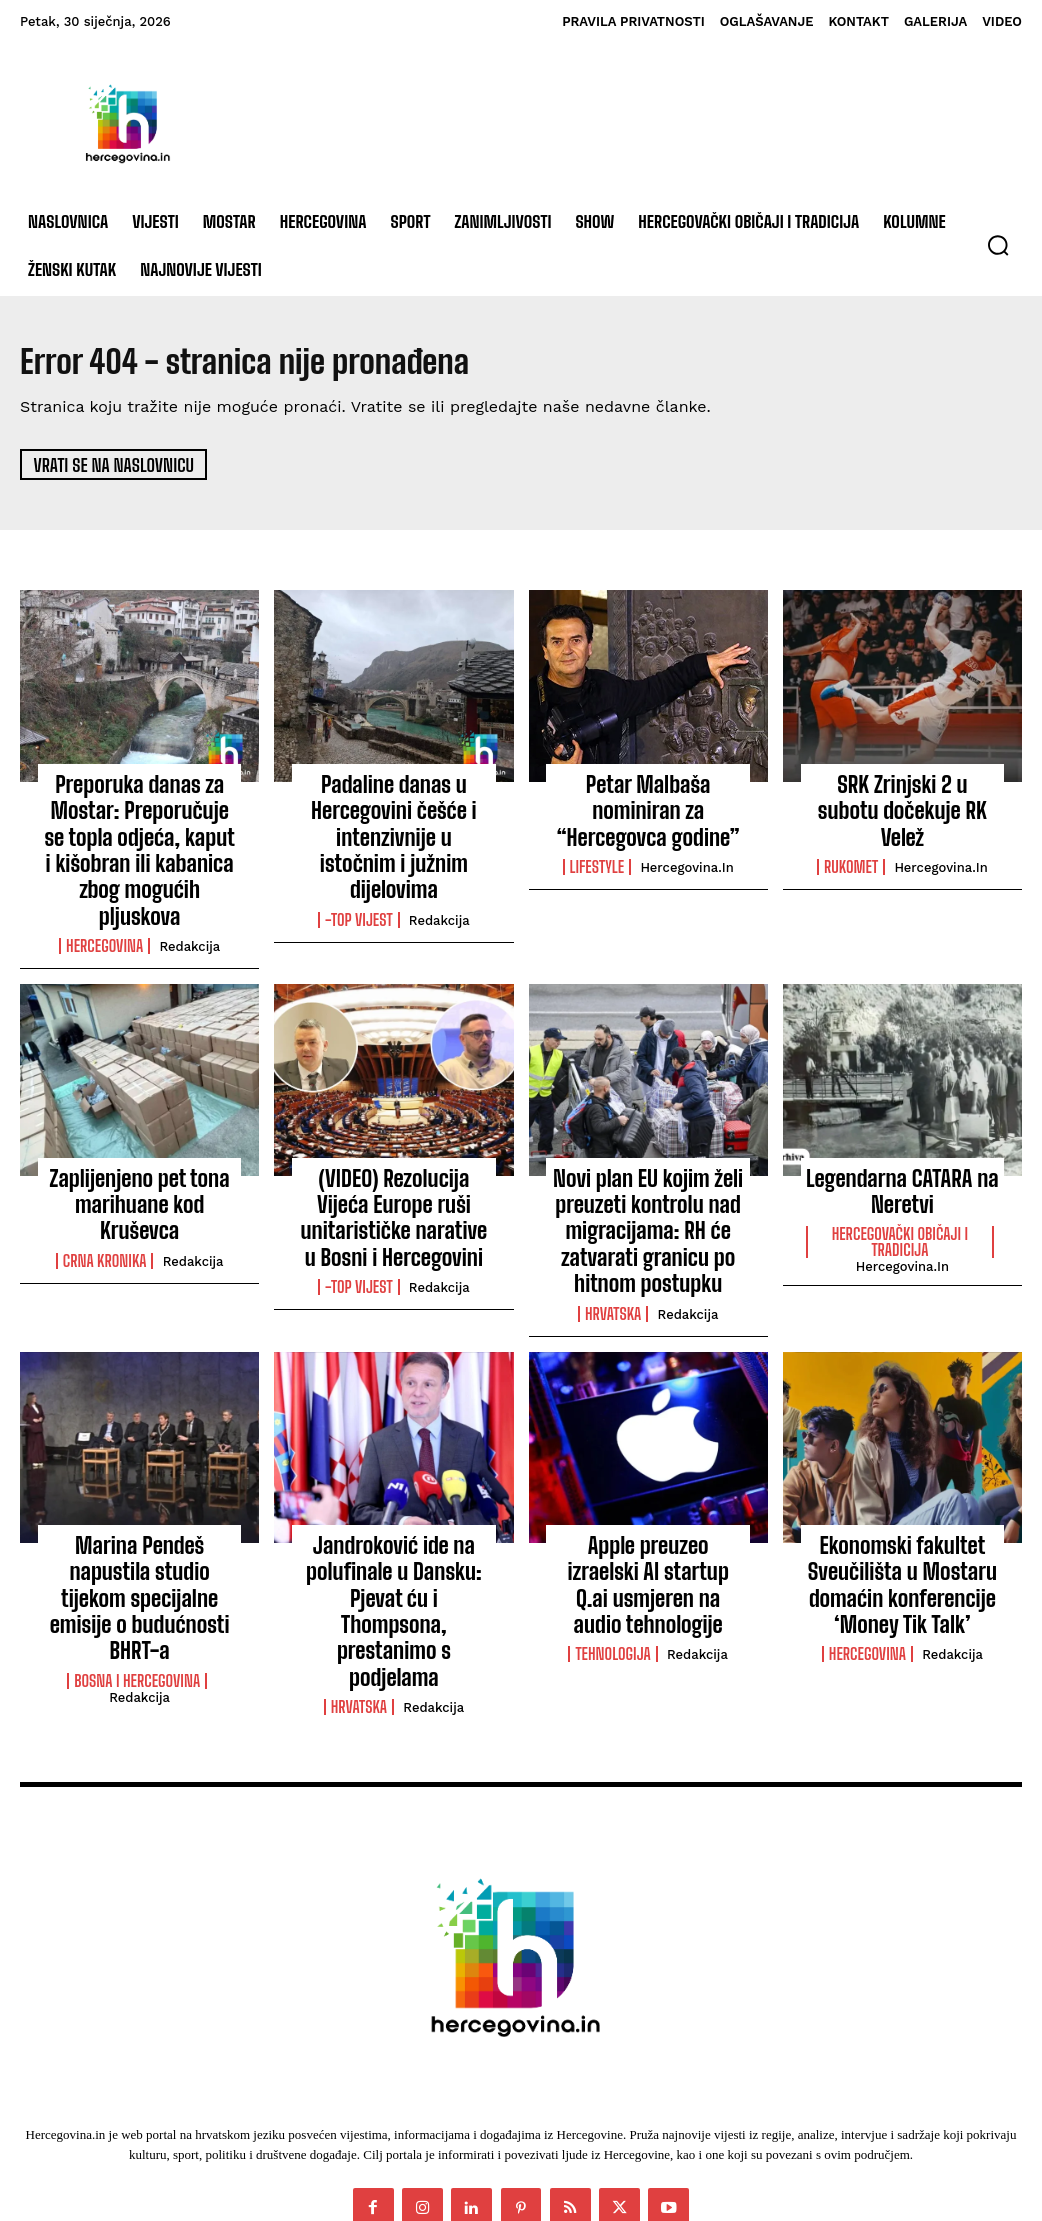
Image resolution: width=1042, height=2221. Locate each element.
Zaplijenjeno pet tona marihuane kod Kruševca (139, 1138)
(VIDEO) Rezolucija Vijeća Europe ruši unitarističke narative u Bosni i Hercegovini (394, 1159)
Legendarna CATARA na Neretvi (903, 1138)
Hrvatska (613, 1241)
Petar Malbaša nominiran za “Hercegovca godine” (648, 795)
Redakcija (189, 898)
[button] (998, 245)
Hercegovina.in (686, 833)
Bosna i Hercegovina (137, 1563)
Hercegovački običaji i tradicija (900, 1184)
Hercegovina (104, 898)
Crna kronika (105, 1176)
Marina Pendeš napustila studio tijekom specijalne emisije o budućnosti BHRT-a (140, 1503)
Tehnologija (612, 1541)
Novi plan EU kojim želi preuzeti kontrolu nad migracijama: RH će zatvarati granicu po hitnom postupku (648, 1170)
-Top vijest (359, 876)
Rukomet (851, 833)
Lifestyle (597, 833)
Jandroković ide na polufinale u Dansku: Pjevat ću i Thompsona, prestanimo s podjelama (393, 1503)
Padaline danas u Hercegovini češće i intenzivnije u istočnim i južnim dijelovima (394, 816)
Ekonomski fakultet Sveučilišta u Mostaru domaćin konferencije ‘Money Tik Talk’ (902, 1503)
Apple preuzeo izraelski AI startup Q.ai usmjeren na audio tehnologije (648, 1492)
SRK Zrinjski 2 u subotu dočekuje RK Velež (902, 795)
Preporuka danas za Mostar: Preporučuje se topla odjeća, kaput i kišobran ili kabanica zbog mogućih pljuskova (139, 827)
